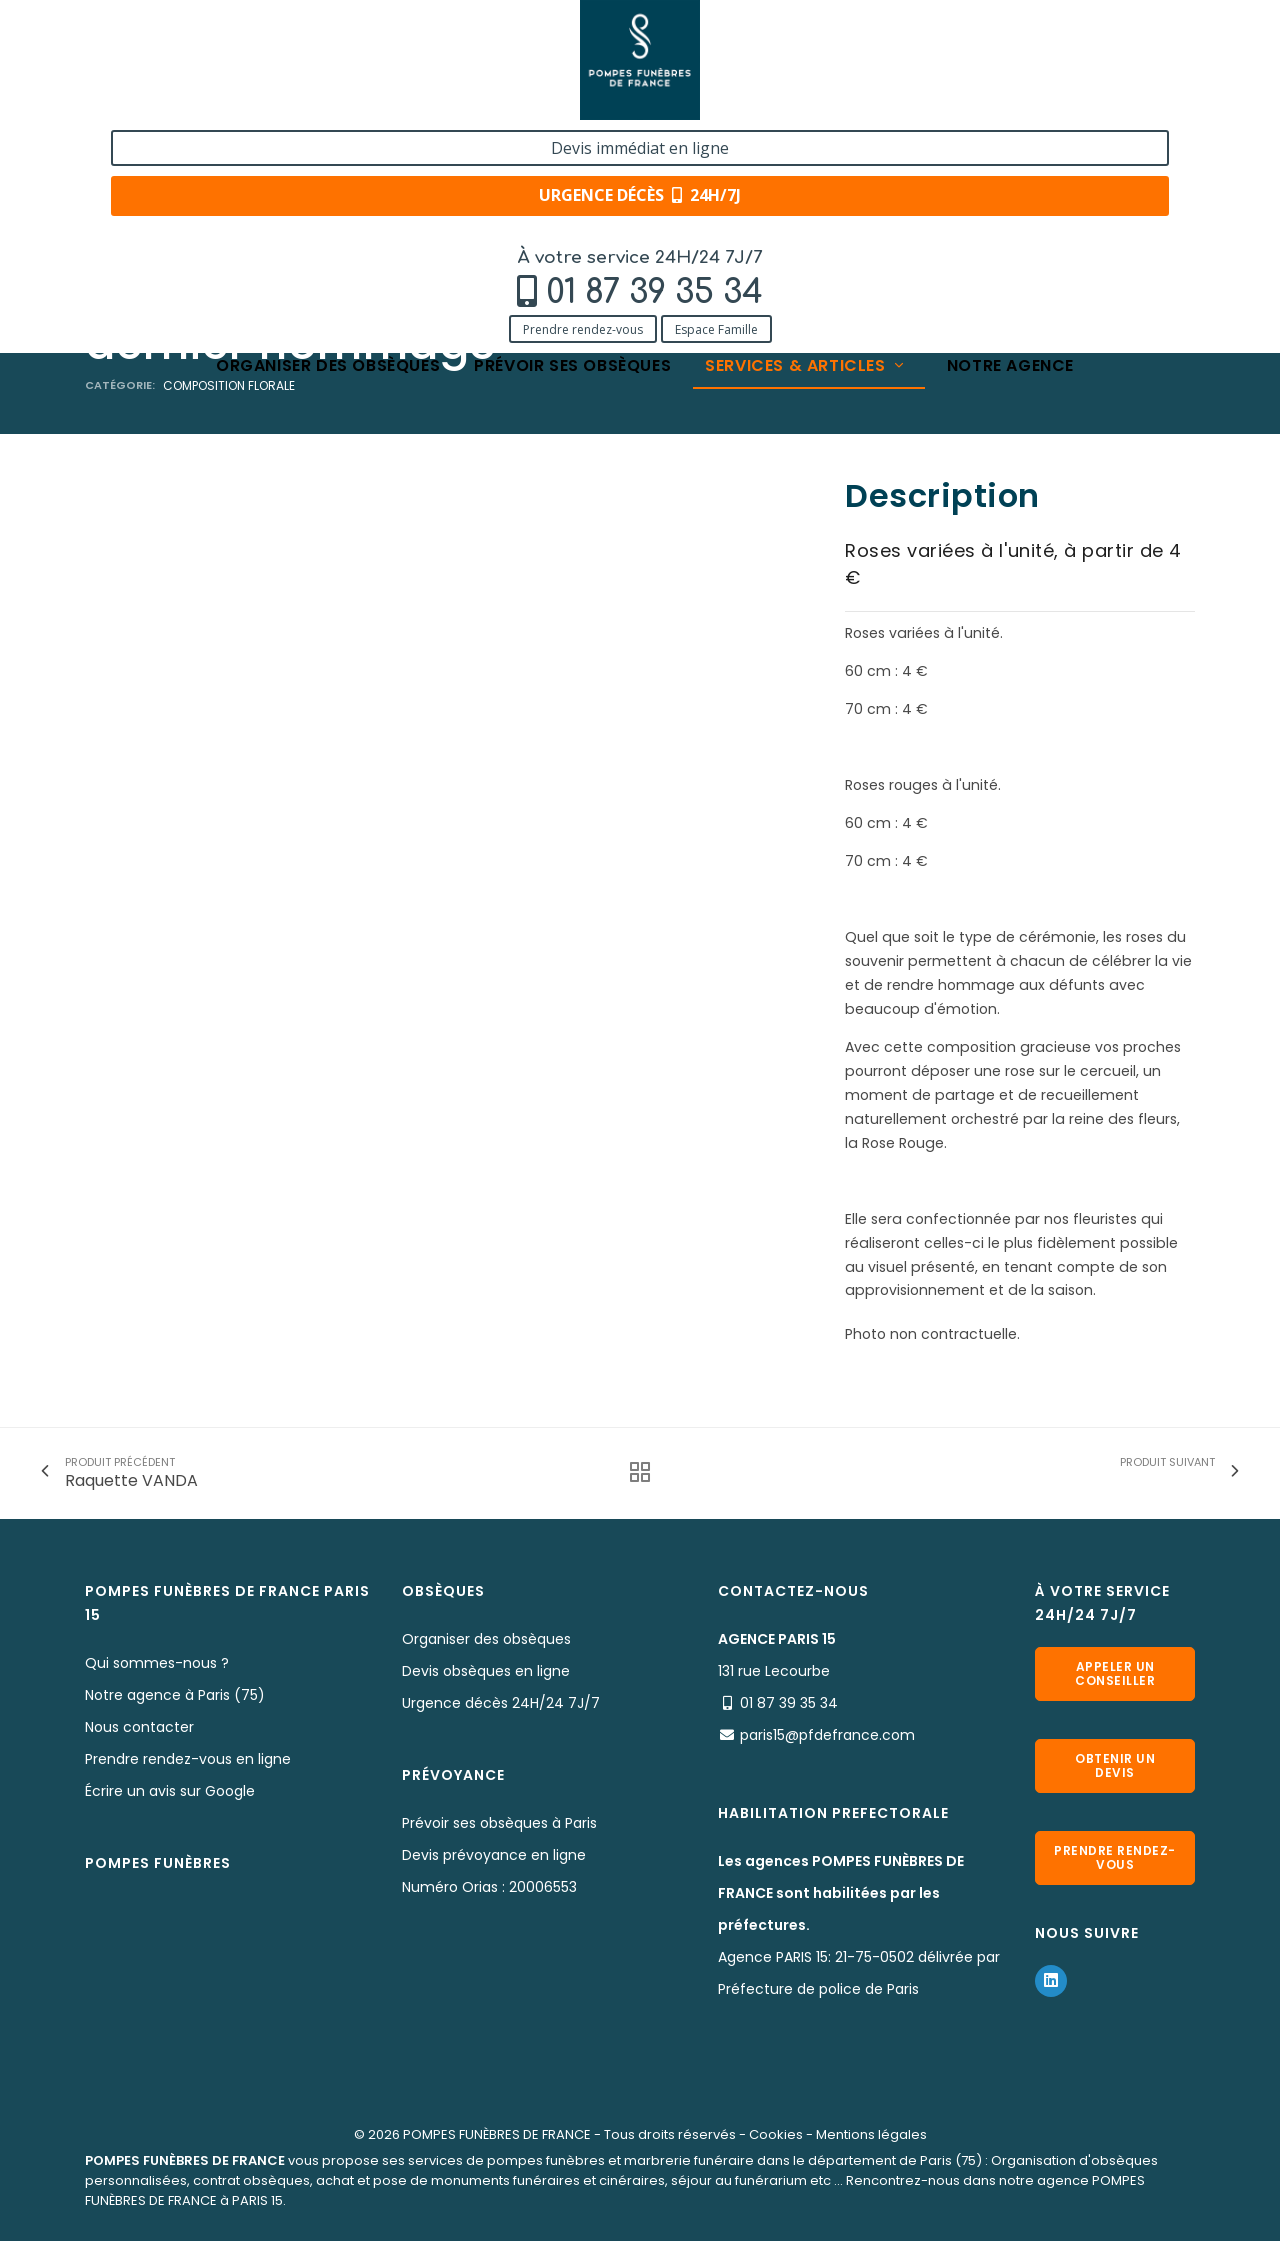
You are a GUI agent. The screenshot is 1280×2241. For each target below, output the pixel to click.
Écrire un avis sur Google (170, 1791)
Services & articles (806, 142)
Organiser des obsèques (328, 142)
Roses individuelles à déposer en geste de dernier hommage (669, 202)
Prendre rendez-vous (156, 102)
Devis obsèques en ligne (486, 1671)
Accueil (109, 202)
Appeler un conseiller (1115, 1673)
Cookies (776, 2134)
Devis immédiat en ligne (1067, 38)
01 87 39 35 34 (227, 66)
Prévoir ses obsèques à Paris (499, 1823)
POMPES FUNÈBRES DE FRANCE (497, 2134)
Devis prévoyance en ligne (494, 1855)
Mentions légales (871, 2134)
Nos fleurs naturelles (376, 202)
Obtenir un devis (1115, 1765)
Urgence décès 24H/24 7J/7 (501, 1703)
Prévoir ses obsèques (572, 142)
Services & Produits (222, 202)
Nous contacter (139, 1727)
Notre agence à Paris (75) (175, 1695)
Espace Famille (289, 102)
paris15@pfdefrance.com (827, 1735)
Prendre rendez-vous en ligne (188, 1759)
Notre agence (1010, 142)
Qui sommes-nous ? (157, 1663)
